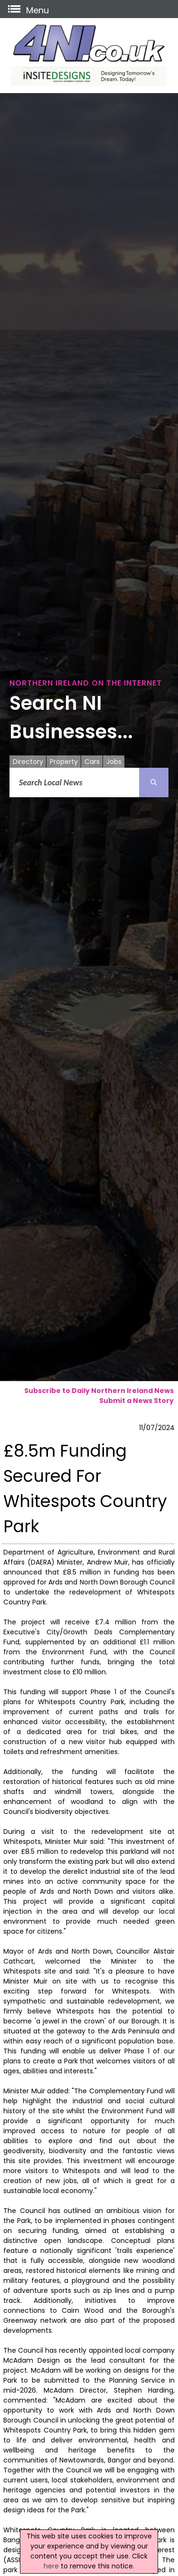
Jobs (114, 761)
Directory (28, 761)
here (51, 2566)
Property (64, 761)
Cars (92, 761)
